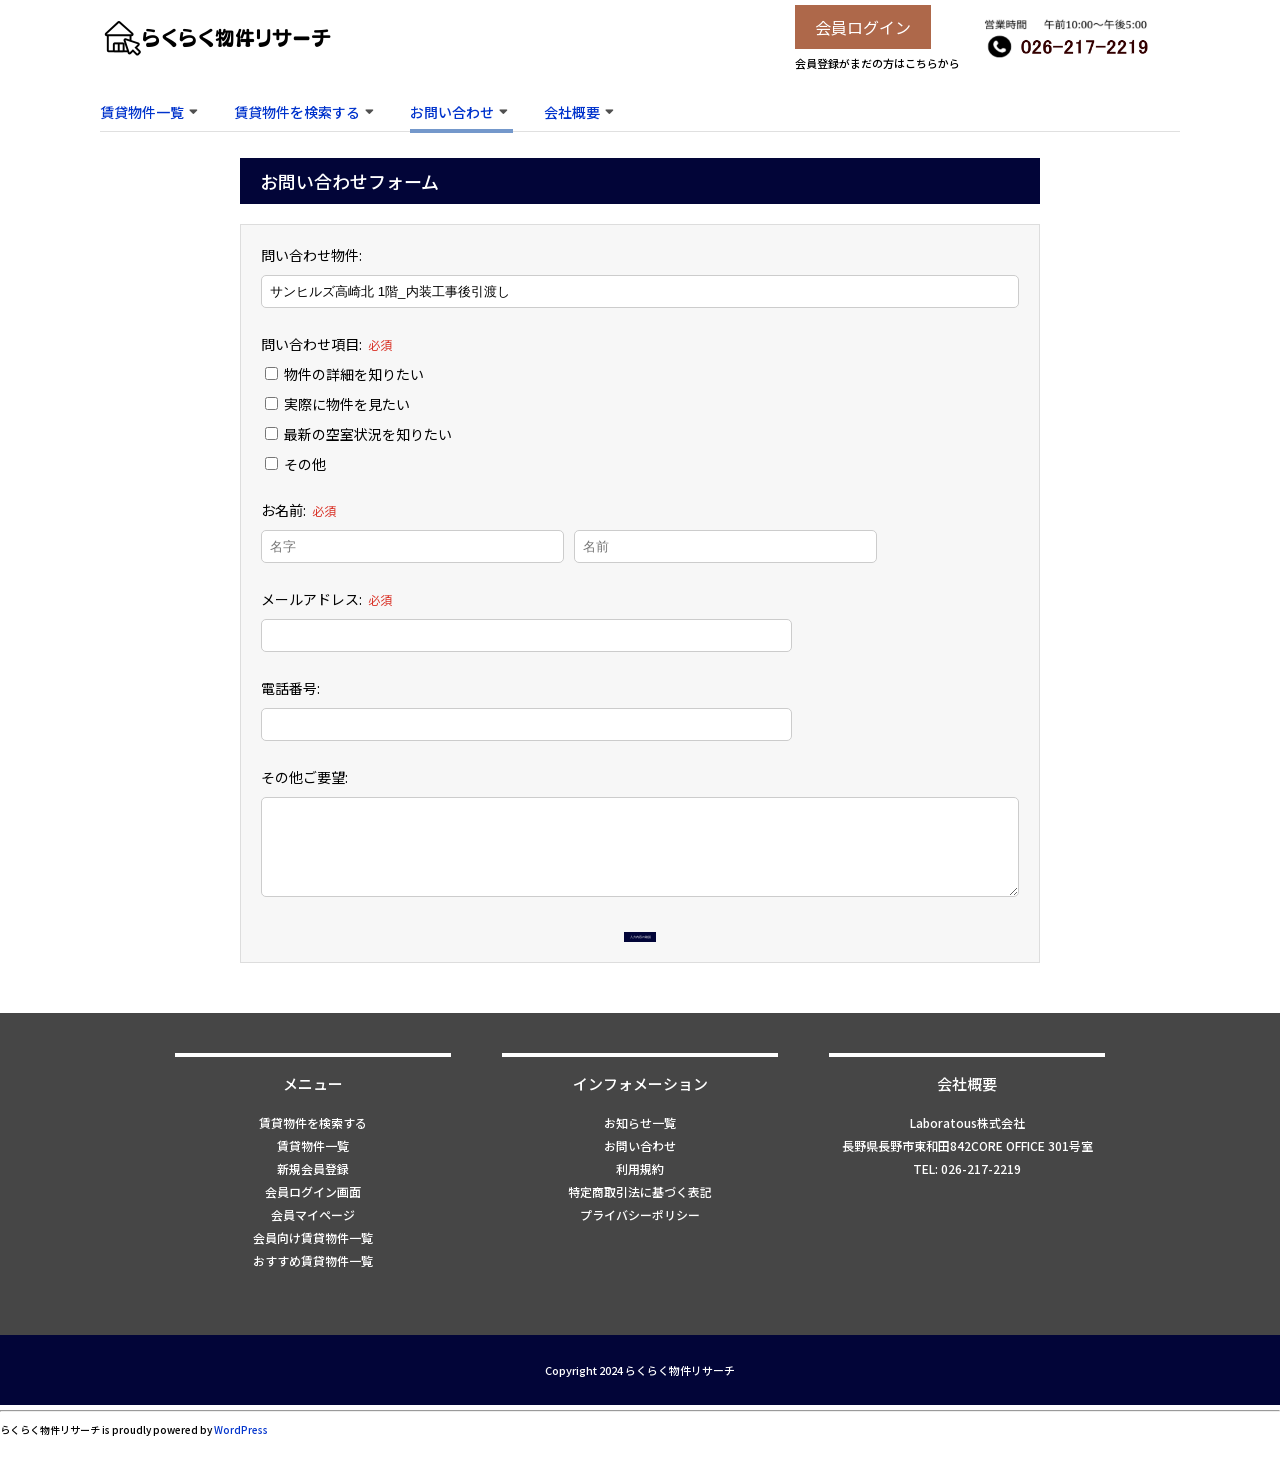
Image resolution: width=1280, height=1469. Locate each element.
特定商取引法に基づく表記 (640, 1223)
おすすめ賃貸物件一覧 (313, 1292)
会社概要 (572, 112)
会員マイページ (313, 1246)
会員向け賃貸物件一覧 (313, 1269)
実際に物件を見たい (337, 404)
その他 (295, 464)
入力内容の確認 (640, 949)
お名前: (298, 510)
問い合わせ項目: (326, 344)
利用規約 (640, 1200)
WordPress (241, 1461)
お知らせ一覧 (640, 1154)
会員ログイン (863, 27)
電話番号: (290, 688)
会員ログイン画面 (313, 1223)
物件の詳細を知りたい (344, 374)
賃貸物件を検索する (297, 112)
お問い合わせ (452, 112)
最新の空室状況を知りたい (358, 434)
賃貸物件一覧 (142, 112)
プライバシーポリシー (640, 1246)
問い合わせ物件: (311, 255)
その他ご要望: (304, 777)
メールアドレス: (326, 599)
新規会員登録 (313, 1200)
